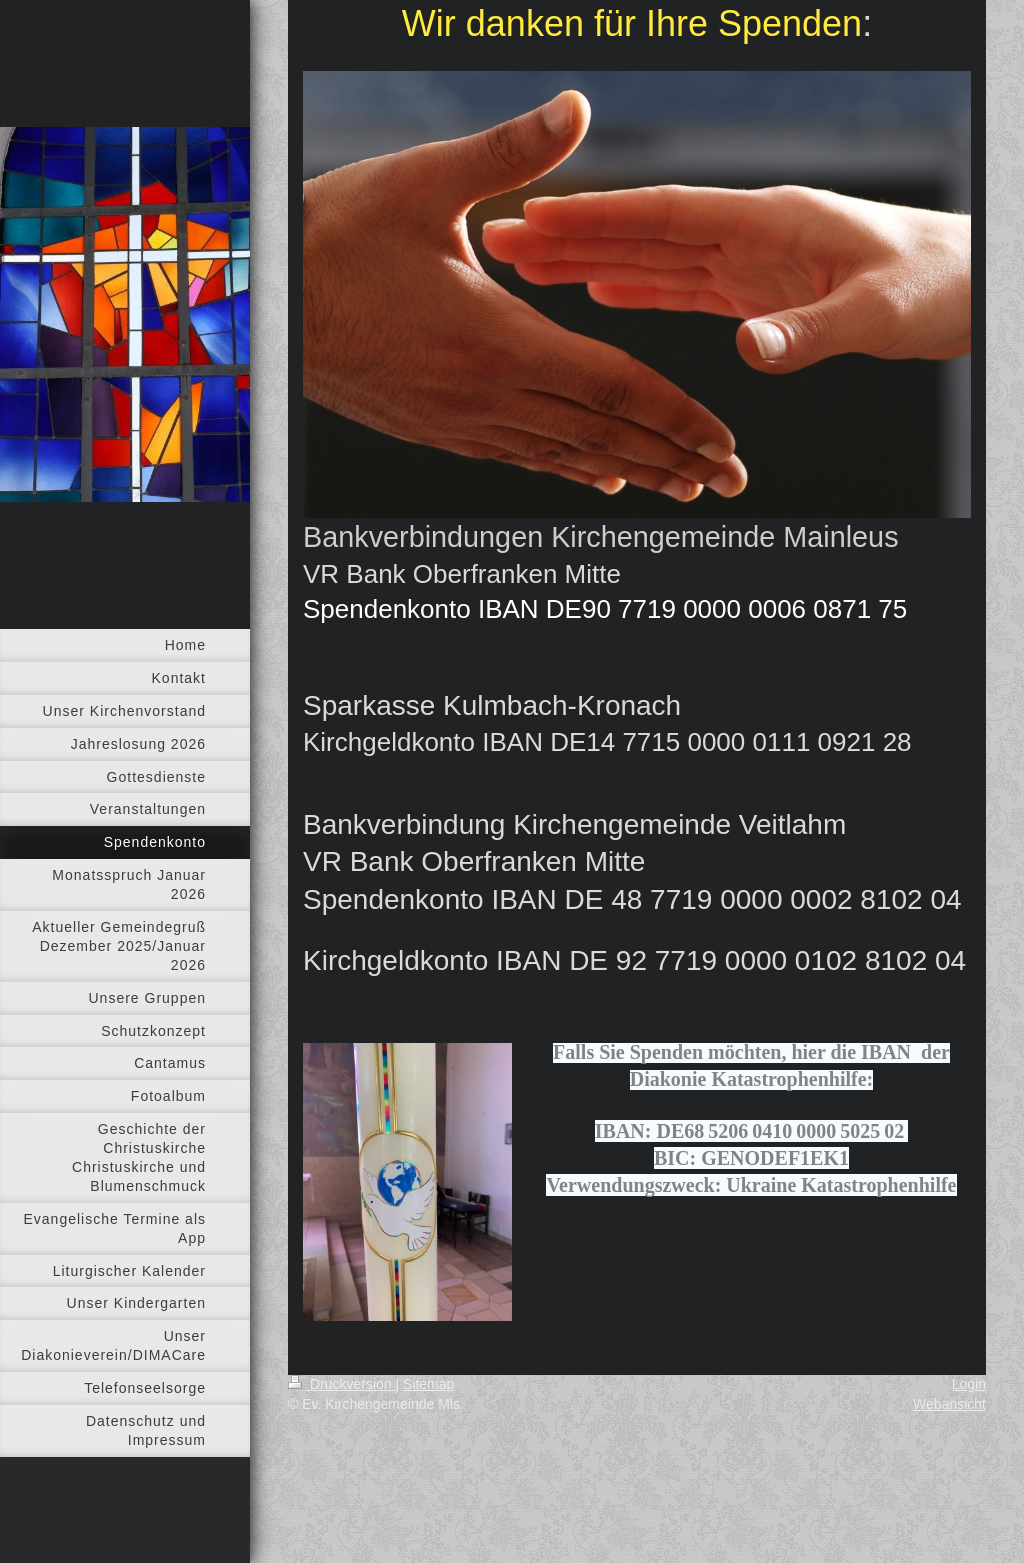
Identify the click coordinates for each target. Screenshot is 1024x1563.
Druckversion (341, 1384)
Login (969, 1384)
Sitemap (428, 1384)
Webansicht (949, 1404)
